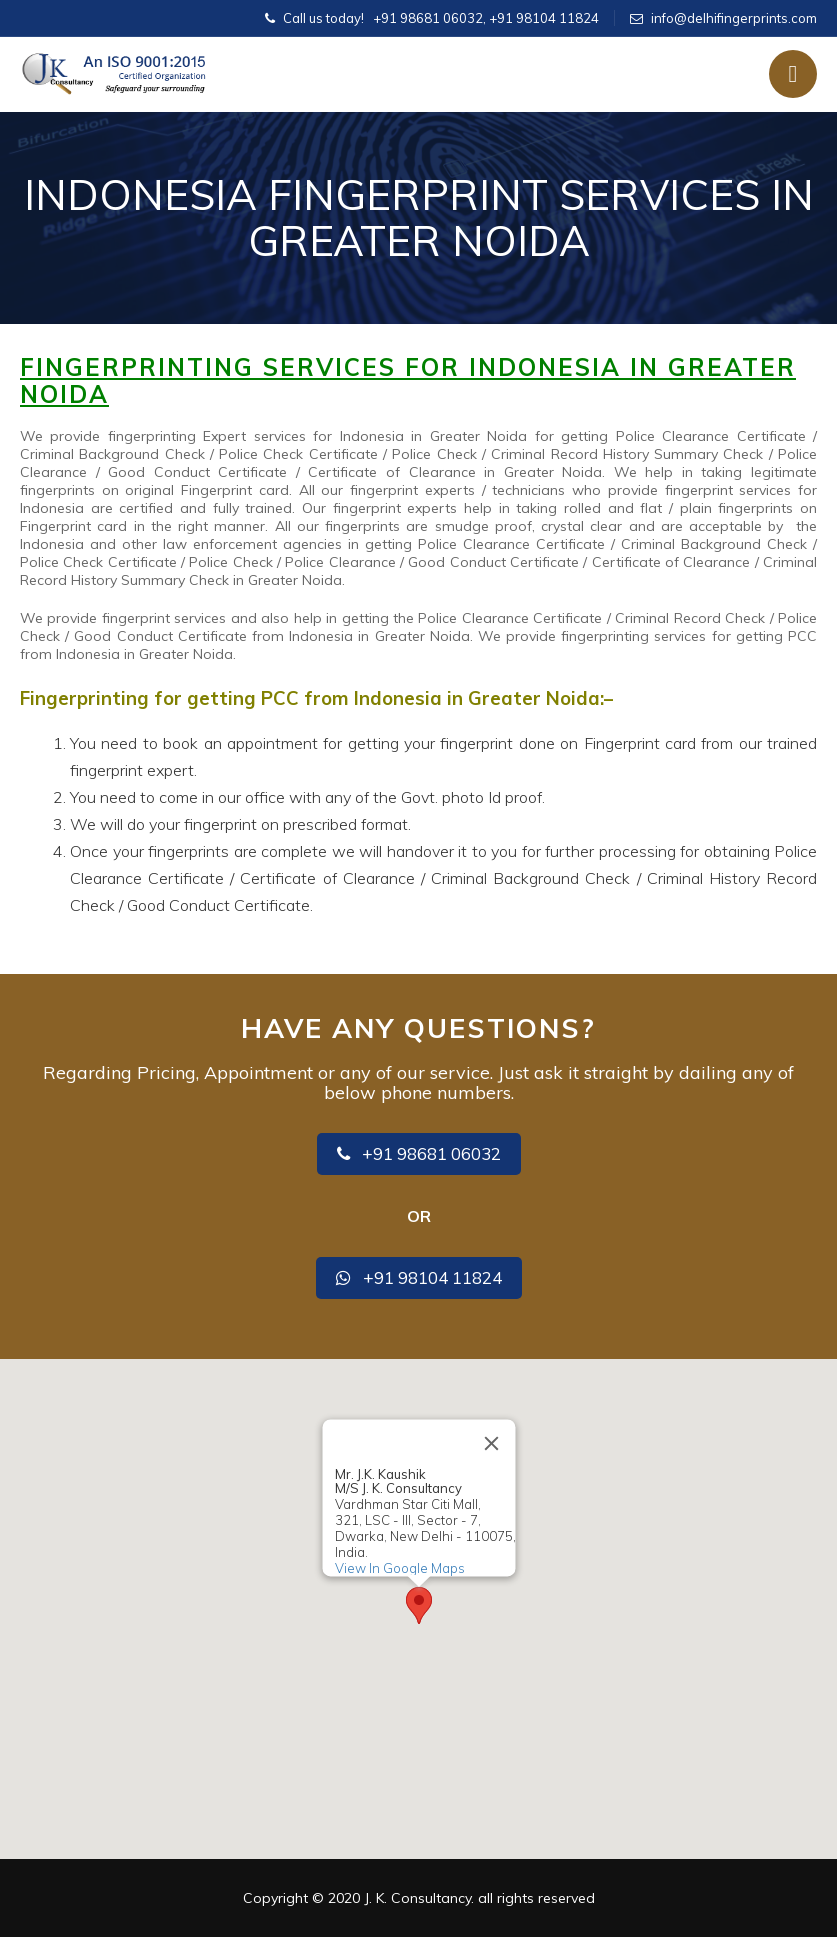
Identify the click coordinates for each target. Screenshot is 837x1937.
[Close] (491, 1443)
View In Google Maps (399, 1568)
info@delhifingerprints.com (734, 18)
